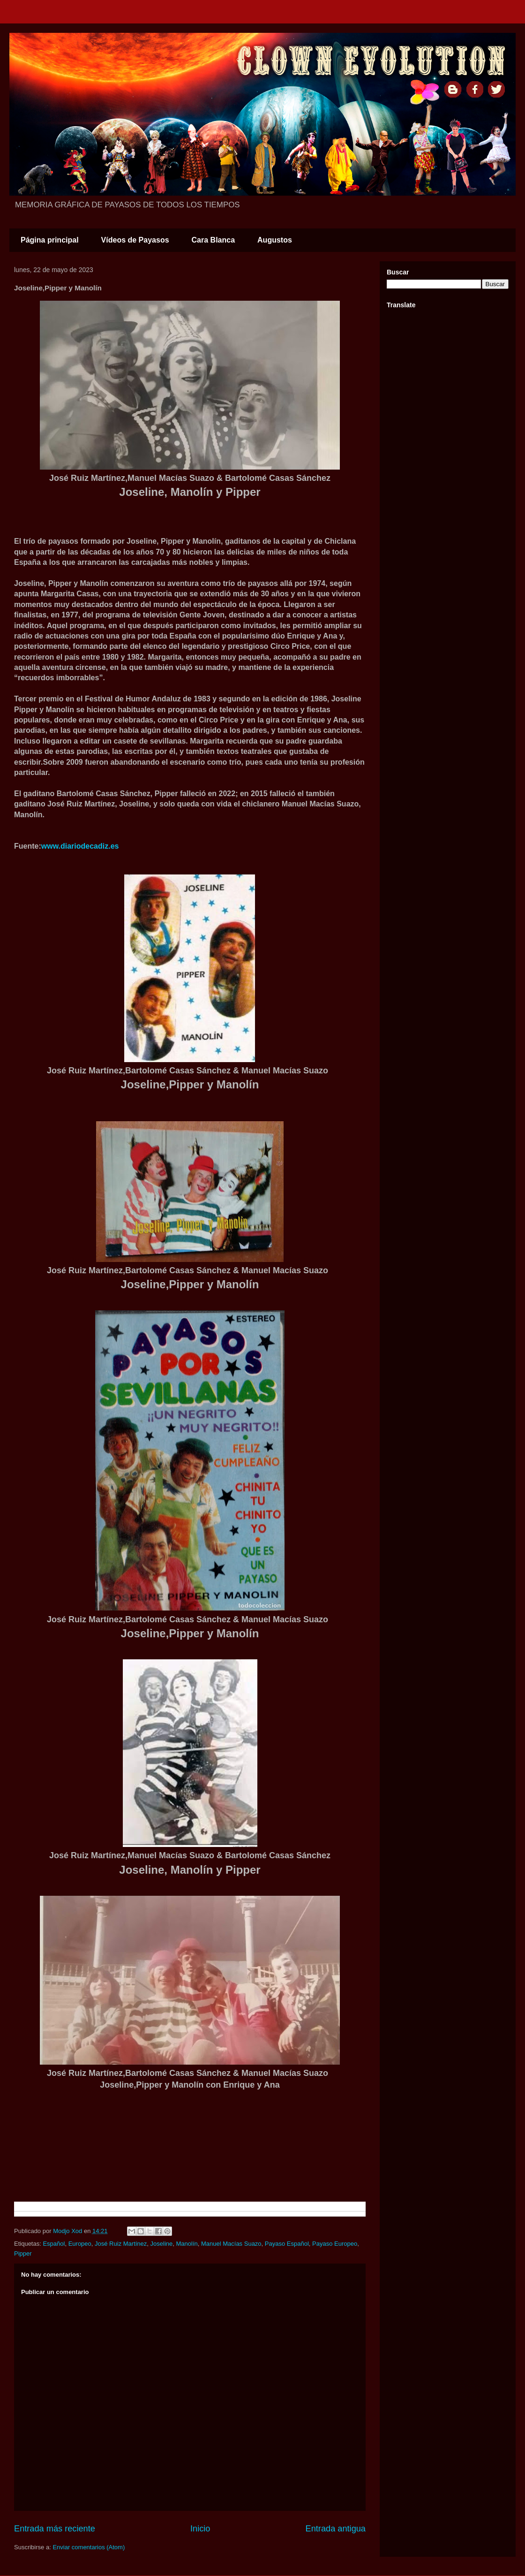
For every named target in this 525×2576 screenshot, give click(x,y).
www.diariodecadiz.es (80, 846)
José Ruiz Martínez (121, 2243)
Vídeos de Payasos (135, 240)
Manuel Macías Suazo (231, 2243)
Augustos (274, 240)
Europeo (79, 2243)
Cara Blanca (213, 240)
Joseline (161, 2243)
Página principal (50, 240)
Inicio (200, 2528)
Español (54, 2243)
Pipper (23, 2253)
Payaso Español (287, 2243)
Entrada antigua (336, 2528)
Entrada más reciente (54, 2528)
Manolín (186, 2243)
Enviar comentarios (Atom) (88, 2547)
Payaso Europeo (334, 2243)
